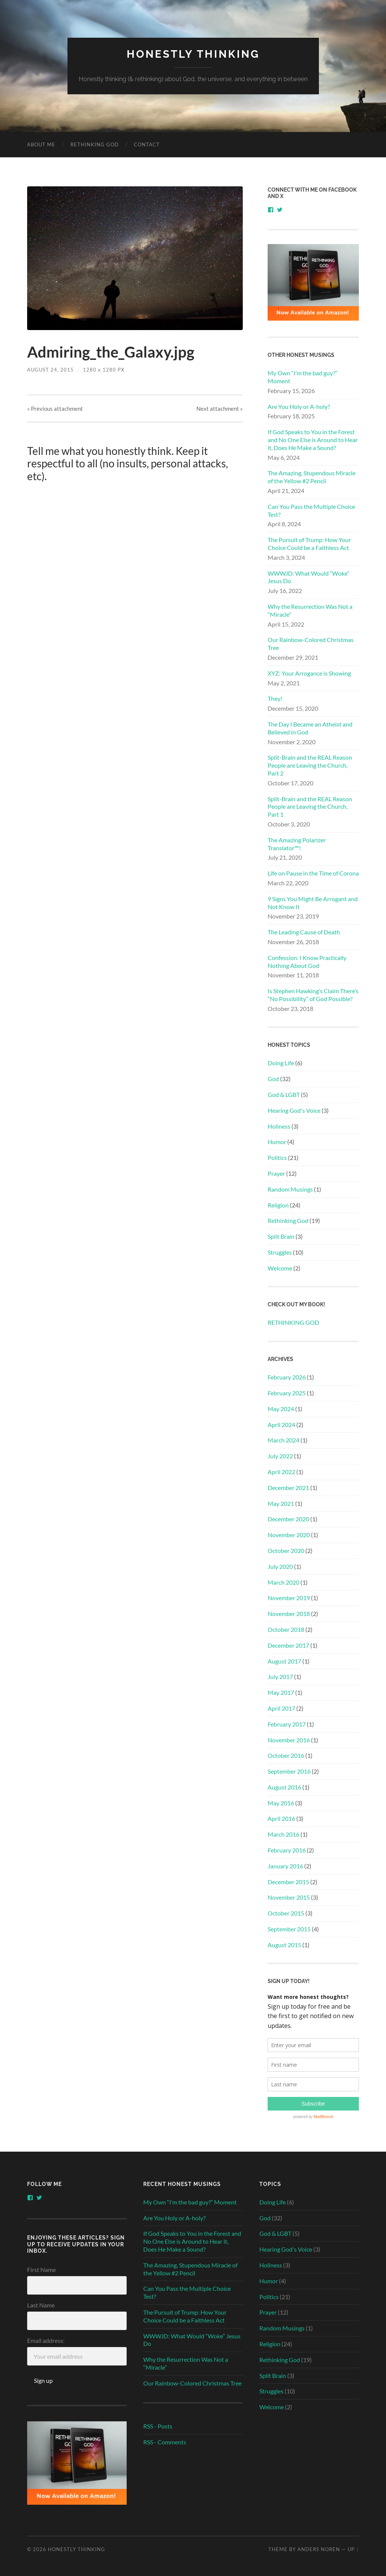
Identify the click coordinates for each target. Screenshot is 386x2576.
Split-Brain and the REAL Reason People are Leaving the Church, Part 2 (310, 765)
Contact (147, 144)
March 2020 (283, 1582)
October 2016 (286, 1755)
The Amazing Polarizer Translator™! (297, 843)
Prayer (276, 1173)
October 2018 (286, 1629)
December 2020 (288, 1518)
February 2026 (287, 1377)
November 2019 (289, 1597)
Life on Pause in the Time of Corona (313, 873)
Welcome (280, 1268)
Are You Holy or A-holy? (299, 406)
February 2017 (287, 1724)
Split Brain (281, 1236)
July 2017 (280, 1676)
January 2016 (285, 1865)
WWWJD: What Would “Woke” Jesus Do (308, 577)
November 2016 (289, 1739)
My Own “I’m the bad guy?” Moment (302, 376)
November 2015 (289, 1897)
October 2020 (286, 1550)
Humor (277, 1141)
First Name (41, 2269)
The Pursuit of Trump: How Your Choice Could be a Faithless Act (309, 543)
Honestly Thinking (193, 54)
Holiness (279, 1126)
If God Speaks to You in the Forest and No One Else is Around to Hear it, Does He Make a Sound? (313, 439)
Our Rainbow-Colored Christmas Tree (311, 643)
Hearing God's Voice (294, 1110)
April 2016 (281, 1818)
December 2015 (288, 1881)
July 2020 (280, 1566)
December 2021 (288, 1487)
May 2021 (281, 1503)
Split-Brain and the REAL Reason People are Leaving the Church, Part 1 (310, 806)
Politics (277, 1157)
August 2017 (284, 1661)
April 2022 (281, 1471)
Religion (278, 1205)
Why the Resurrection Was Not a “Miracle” (310, 610)
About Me (41, 144)
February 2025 (287, 1392)
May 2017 (281, 1692)
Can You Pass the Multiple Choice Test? (311, 510)
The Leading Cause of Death (304, 931)
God (273, 1078)
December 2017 (288, 1645)
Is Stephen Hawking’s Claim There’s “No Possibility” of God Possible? (313, 994)
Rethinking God (288, 1220)
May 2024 (281, 1408)
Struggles (280, 1252)
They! (275, 698)
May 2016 (281, 1802)
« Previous (55, 408)
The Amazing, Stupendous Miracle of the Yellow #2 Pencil (311, 476)
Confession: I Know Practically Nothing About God (307, 961)
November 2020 (289, 1534)
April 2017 (281, 1708)
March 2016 (283, 1834)
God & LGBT (284, 1094)
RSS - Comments (164, 2441)
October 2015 (286, 1913)
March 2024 (283, 1440)
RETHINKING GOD (94, 144)
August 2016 (284, 1787)
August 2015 (284, 1944)
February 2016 (287, 1850)
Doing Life (281, 1062)
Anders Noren (318, 2549)
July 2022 (280, 1455)
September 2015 (289, 1928)
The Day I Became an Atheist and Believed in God (310, 728)
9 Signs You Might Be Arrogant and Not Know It (313, 902)
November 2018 (289, 1613)
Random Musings (290, 1189)
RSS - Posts (157, 2426)
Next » (219, 408)
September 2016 (289, 1771)
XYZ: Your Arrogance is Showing (309, 673)
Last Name (41, 2305)
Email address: (45, 2340)
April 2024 (281, 1424)
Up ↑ (353, 2549)
